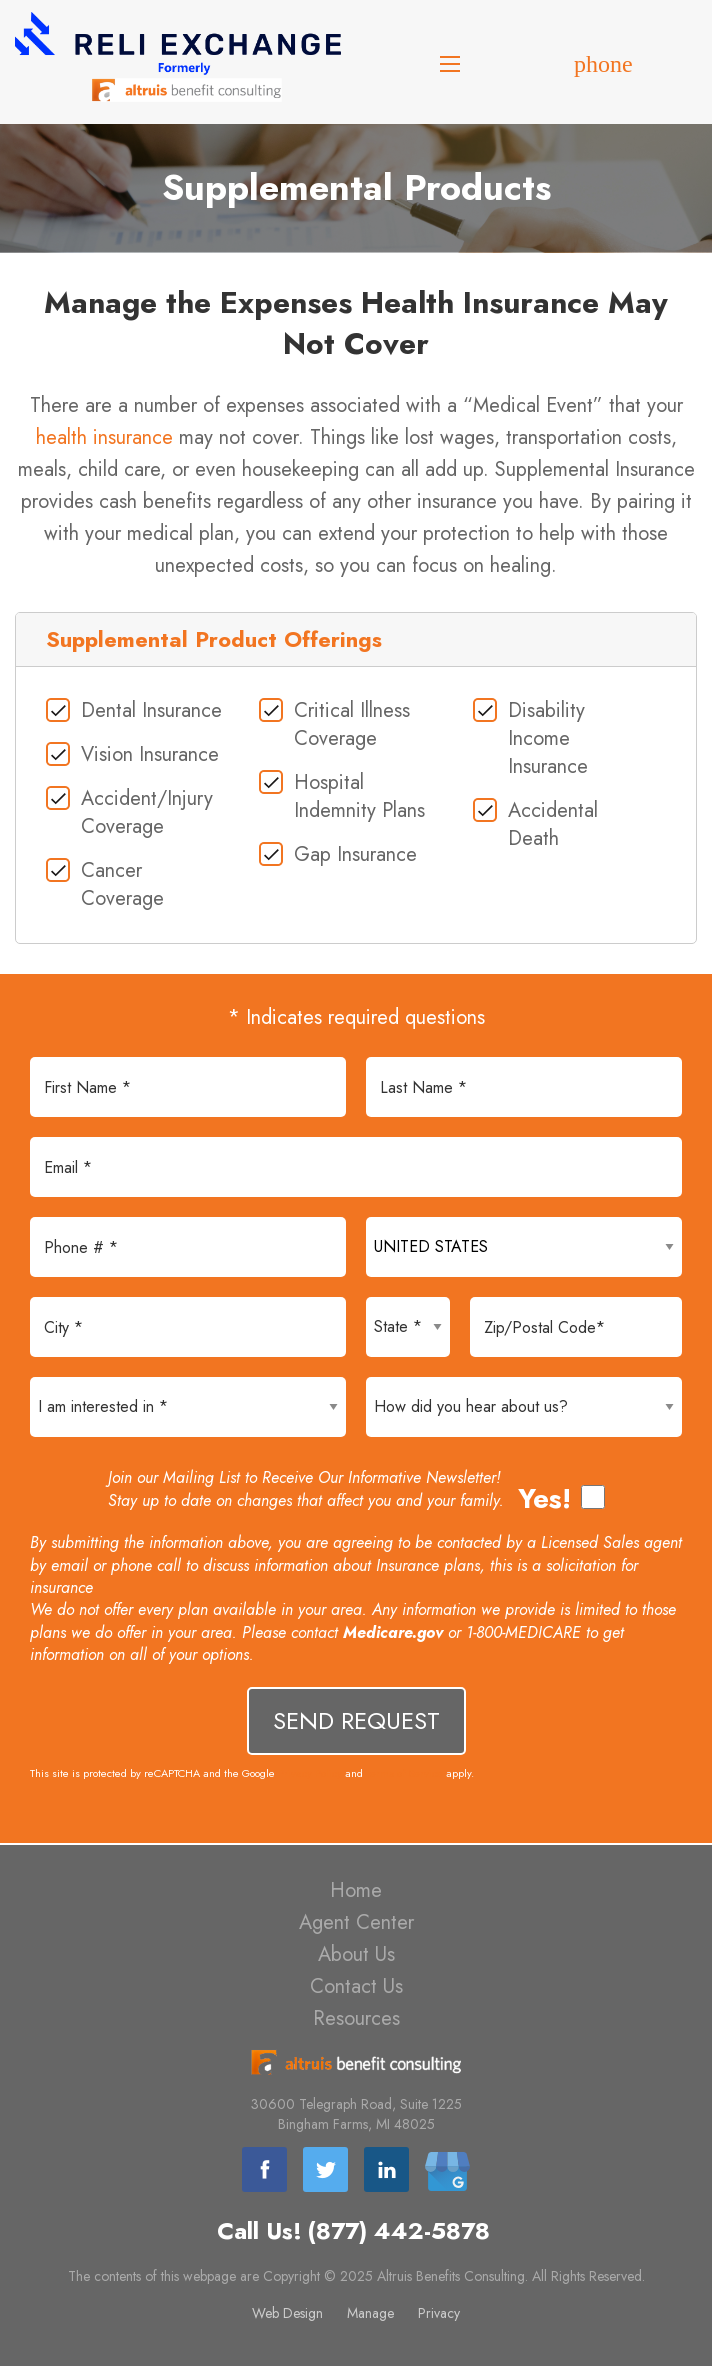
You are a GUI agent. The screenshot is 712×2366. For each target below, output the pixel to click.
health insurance (104, 437)
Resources (356, 2018)
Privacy (439, 2313)
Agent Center (356, 1922)
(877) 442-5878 (398, 2231)
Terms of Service (404, 1773)
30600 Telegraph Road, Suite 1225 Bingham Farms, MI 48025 (356, 2114)
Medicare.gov (393, 1632)
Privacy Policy (310, 1773)
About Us (356, 1954)
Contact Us (356, 1986)
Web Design (287, 2313)
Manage (370, 2313)
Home (356, 1890)
